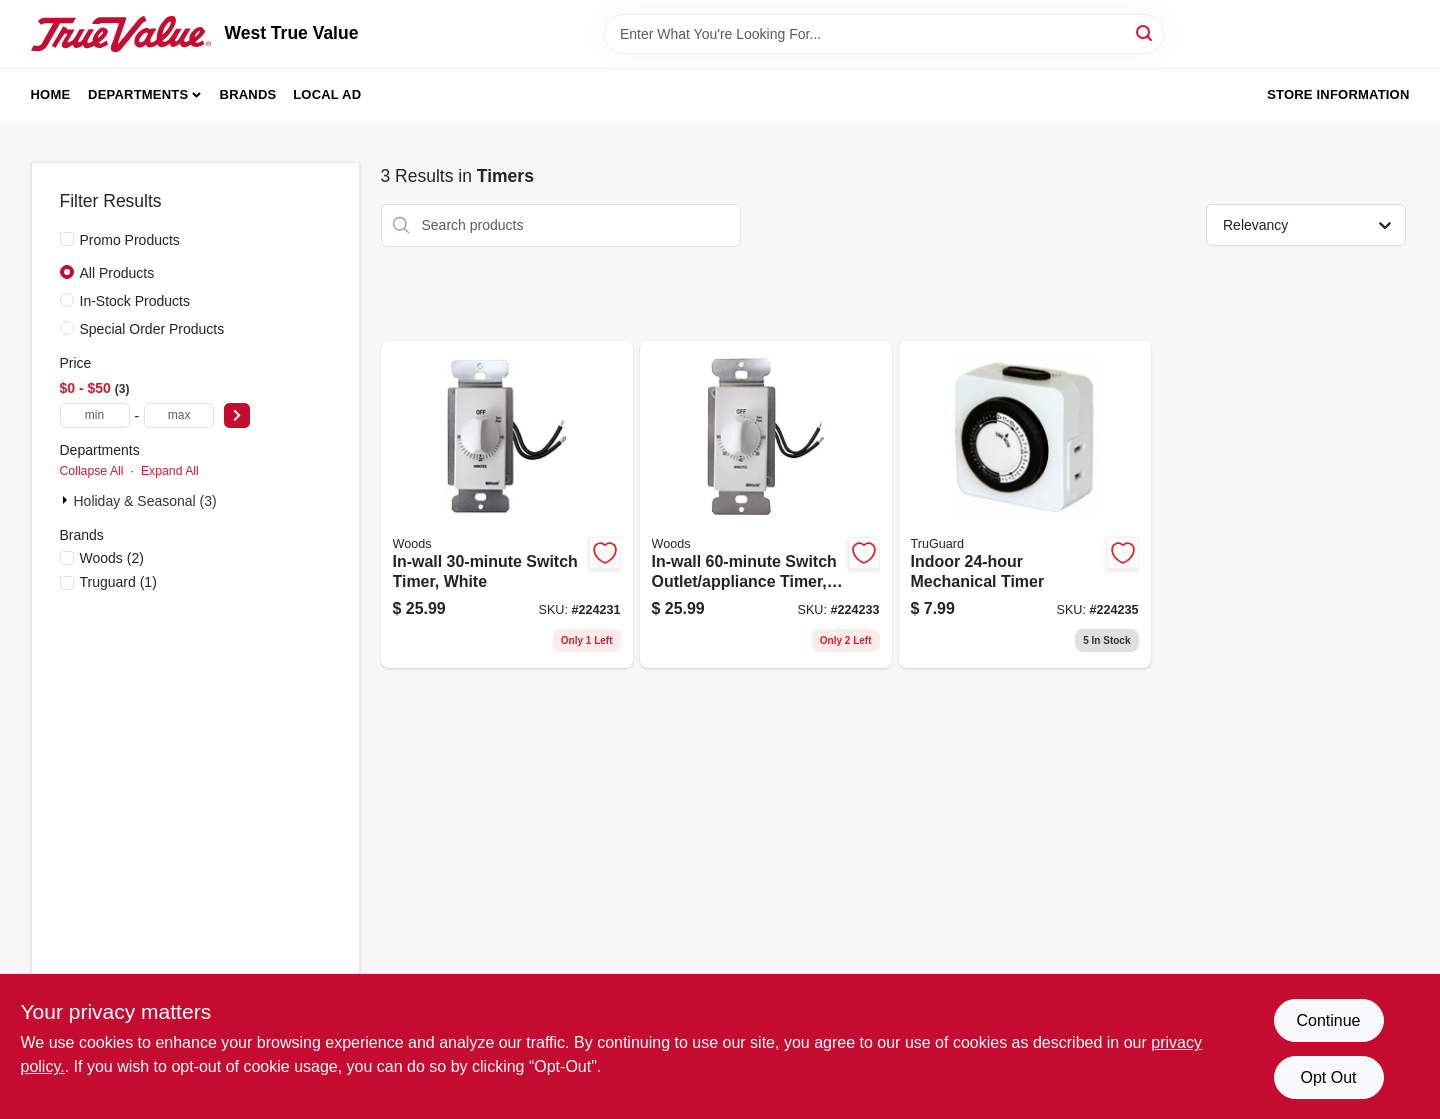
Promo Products (130, 240)
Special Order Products (152, 329)
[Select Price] (237, 415)
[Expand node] (67, 500)
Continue (1328, 1020)
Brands (248, 94)
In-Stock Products (135, 301)
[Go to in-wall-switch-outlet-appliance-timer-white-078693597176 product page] (766, 505)
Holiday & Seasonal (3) (145, 501)
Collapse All (92, 471)
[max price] (179, 415)
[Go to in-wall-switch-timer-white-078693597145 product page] (507, 505)
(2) (112, 558)
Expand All (170, 471)
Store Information (1338, 94)
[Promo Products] (67, 239)
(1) (118, 582)
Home (51, 94)
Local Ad (327, 94)
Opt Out (1328, 1077)
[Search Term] (884, 34)
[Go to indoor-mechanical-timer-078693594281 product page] (1025, 505)
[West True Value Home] (121, 34)
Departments (138, 94)
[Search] (1145, 32)
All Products (117, 273)
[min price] (95, 415)
